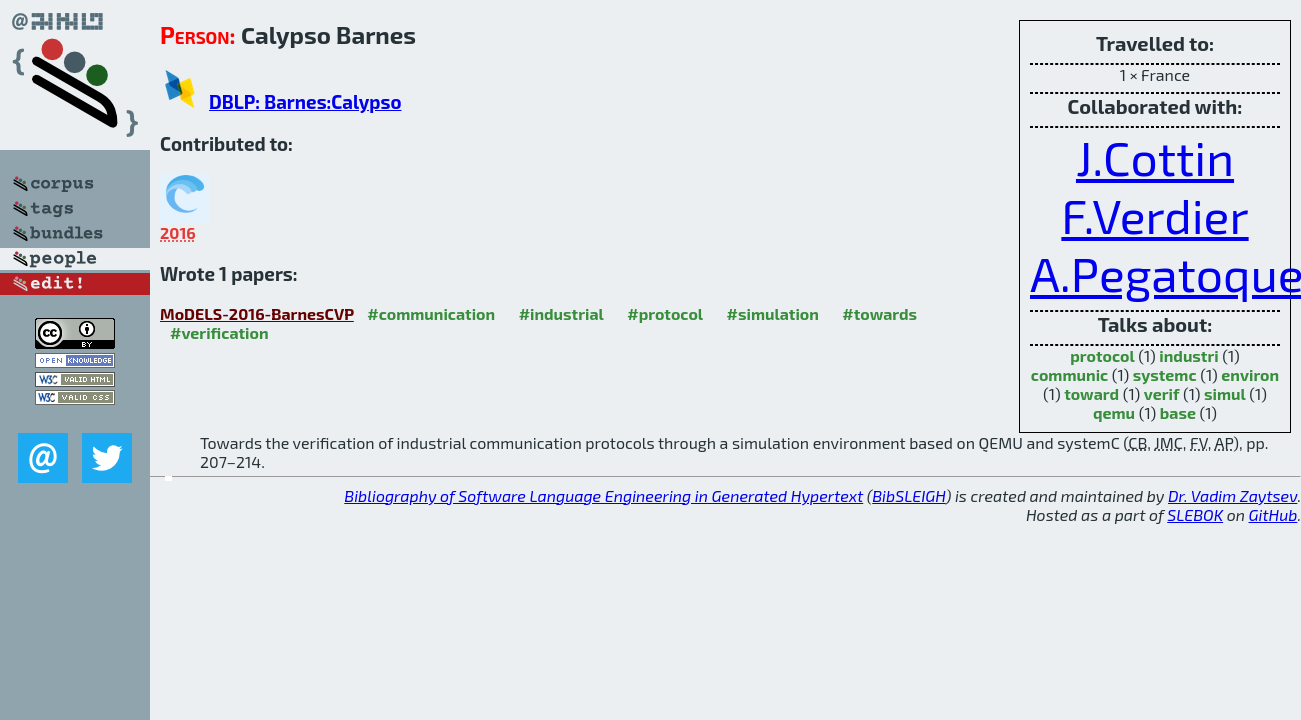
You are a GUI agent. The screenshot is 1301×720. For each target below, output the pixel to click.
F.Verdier (1154, 215)
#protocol (665, 313)
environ (1250, 374)
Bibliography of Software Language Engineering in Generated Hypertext (603, 495)
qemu (1114, 412)
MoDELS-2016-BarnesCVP (257, 313)
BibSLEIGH (908, 495)
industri (1188, 355)
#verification (219, 332)
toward (1091, 393)
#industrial (561, 313)
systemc (1165, 374)
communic (1069, 374)
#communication (431, 313)
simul (1225, 393)
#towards (879, 313)
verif (1162, 393)
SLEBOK (1195, 514)
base (1178, 412)
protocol (1102, 355)
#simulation (773, 313)
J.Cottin (1155, 157)
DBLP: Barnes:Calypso (305, 101)
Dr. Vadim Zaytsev (1232, 495)
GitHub (1273, 514)
